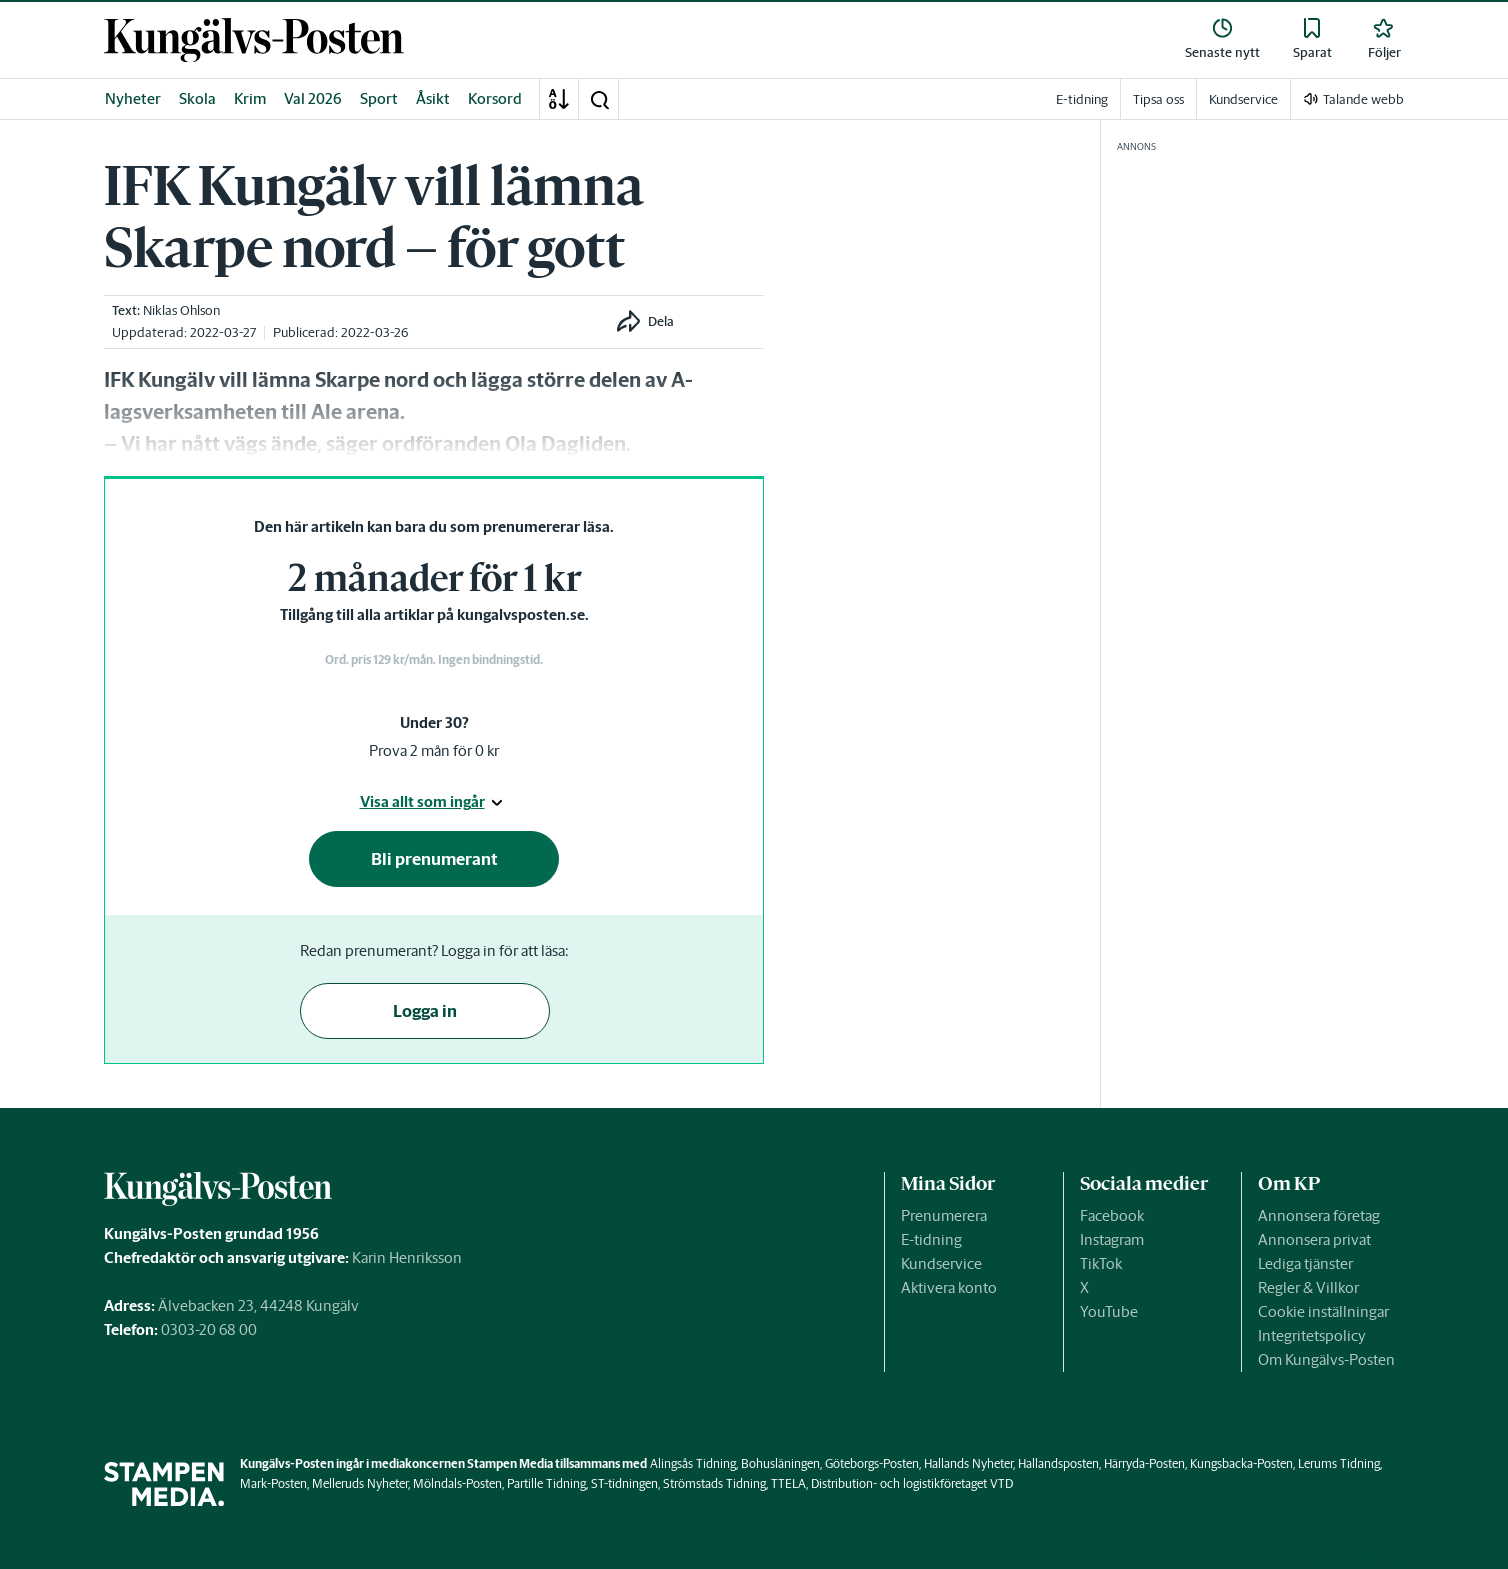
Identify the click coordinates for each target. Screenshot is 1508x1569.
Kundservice (941, 1263)
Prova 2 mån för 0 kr (434, 750)
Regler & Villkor (1308, 1287)
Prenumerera (944, 1215)
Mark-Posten (273, 1483)
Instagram (1112, 1239)
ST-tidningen (624, 1483)
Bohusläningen (780, 1463)
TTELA (788, 1483)
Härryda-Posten (1144, 1463)
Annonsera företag (1319, 1215)
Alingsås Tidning (693, 1463)
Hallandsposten (1058, 1463)
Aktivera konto (949, 1287)
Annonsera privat (1314, 1239)
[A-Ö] (559, 99)
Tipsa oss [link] (1158, 99)
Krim (250, 98)
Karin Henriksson (407, 1257)
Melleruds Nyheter (360, 1483)
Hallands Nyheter (968, 1463)
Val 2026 (313, 98)
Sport (379, 98)
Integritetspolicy (1312, 1335)
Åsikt (433, 98)
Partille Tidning (546, 1483)
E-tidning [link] (1082, 99)
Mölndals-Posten (457, 1483)
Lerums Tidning (1339, 1463)
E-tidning (931, 1239)
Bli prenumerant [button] (434, 859)
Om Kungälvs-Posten (1326, 1359)
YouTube (1109, 1311)
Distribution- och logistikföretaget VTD (912, 1483)
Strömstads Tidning (714, 1483)
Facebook (1112, 1215)
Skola (197, 98)
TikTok (1101, 1263)
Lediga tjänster (1305, 1263)
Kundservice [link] (1243, 99)
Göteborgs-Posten (872, 1463)
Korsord (495, 98)
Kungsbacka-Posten (1241, 1463)
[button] (599, 99)
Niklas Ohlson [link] (181, 310)
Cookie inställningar (1323, 1311)
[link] (254, 40)
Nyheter (133, 98)
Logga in (425, 1011)
